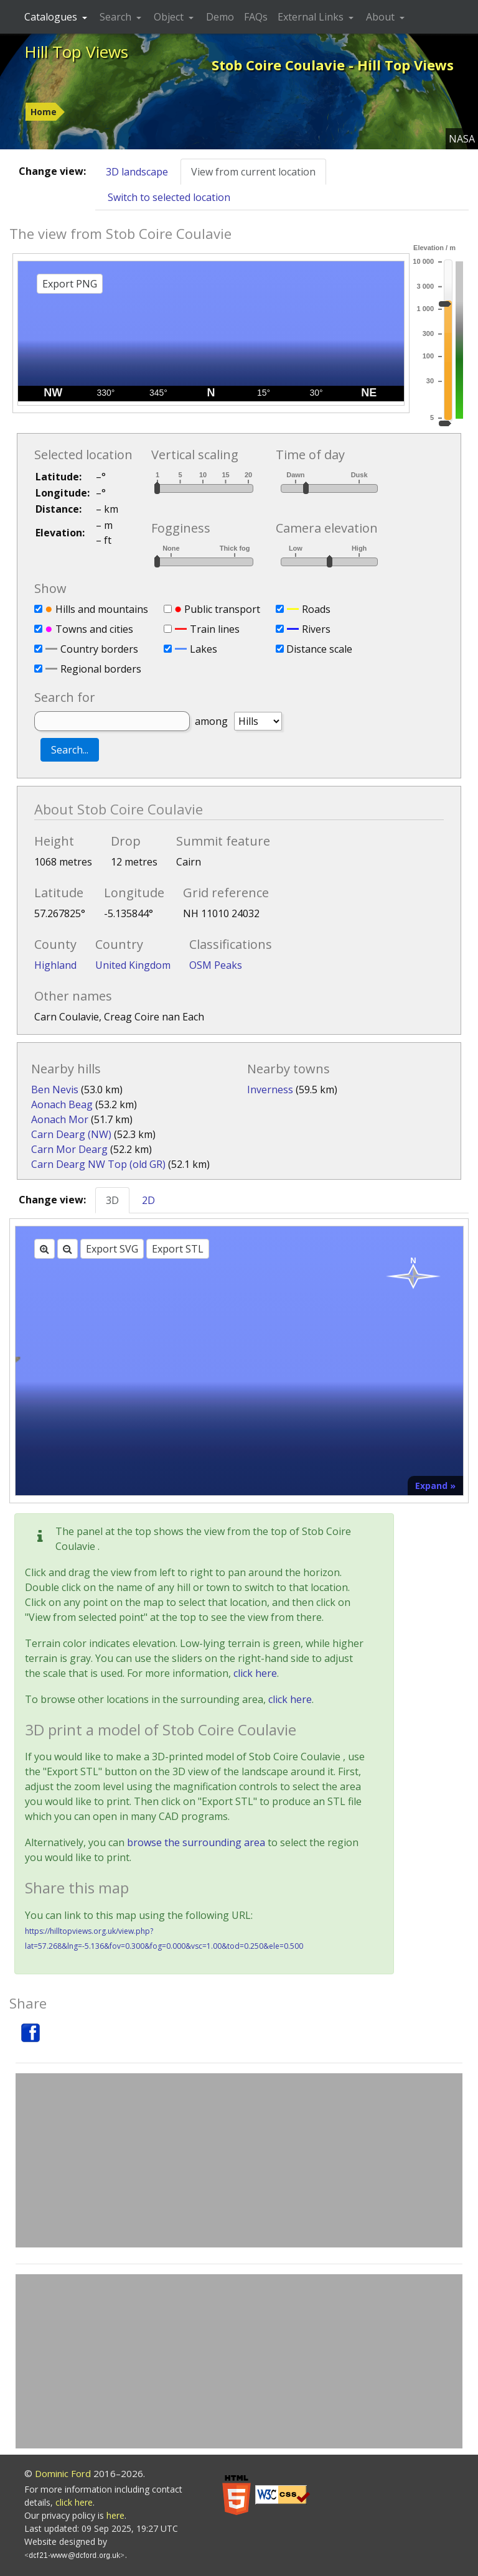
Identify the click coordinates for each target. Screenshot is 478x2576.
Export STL (178, 1249)
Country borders (99, 649)
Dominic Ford (63, 2473)
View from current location (253, 172)
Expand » (435, 1485)
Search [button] (117, 17)
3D (112, 1200)
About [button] (381, 17)
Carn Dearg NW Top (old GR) (98, 1164)
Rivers (316, 629)
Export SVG (112, 1249)
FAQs (256, 17)
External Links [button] (312, 17)
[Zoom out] (67, 1249)
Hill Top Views (76, 51)
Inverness (270, 1089)
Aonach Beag (62, 1104)
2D (148, 1200)
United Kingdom (133, 965)
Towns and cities (94, 629)
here (115, 2515)
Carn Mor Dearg (69, 1149)
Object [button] (170, 17)
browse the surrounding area (196, 1842)
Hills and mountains (101, 609)
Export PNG (69, 284)
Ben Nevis (54, 1089)
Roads (316, 609)
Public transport (222, 609)
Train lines (215, 629)
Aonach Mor (59, 1119)
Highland (55, 965)
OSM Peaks (215, 965)
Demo (220, 17)
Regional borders (100, 669)
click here (255, 1673)
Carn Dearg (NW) (71, 1134)
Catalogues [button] (52, 17)
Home (43, 112)
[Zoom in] (44, 1249)
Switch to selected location (169, 197)
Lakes (203, 649)
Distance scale (319, 649)
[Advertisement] (239, 2160)
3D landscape (137, 172)
